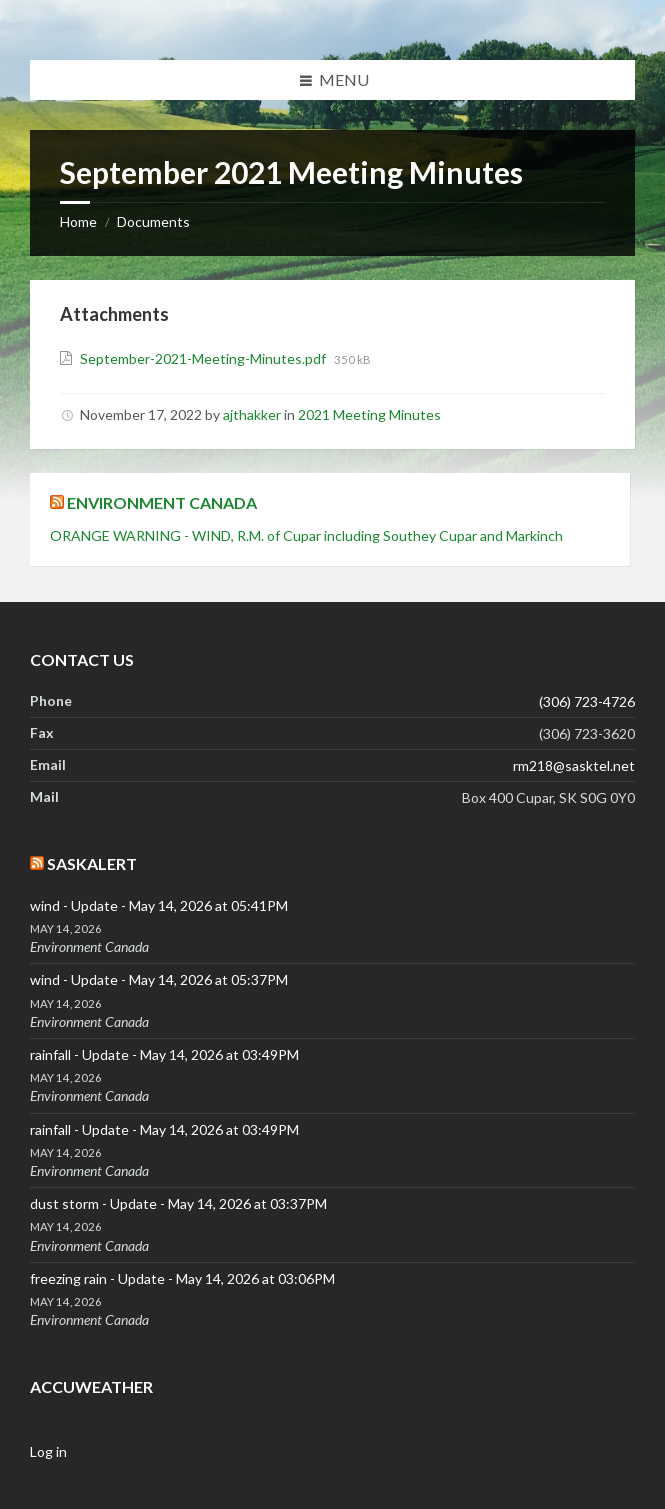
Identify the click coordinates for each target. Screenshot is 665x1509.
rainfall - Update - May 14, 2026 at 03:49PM (164, 1054)
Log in (48, 1451)
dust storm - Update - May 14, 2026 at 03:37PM (178, 1203)
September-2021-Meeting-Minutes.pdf (204, 358)
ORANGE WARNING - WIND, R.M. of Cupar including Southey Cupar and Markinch (306, 535)
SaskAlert (92, 863)
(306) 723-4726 (587, 701)
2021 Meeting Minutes (369, 414)
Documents (153, 221)
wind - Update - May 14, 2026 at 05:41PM (159, 905)
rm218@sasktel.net (574, 765)
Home (78, 221)
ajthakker (252, 414)
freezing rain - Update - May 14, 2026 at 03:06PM (182, 1278)
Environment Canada (162, 502)
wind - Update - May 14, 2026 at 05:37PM (159, 979)
